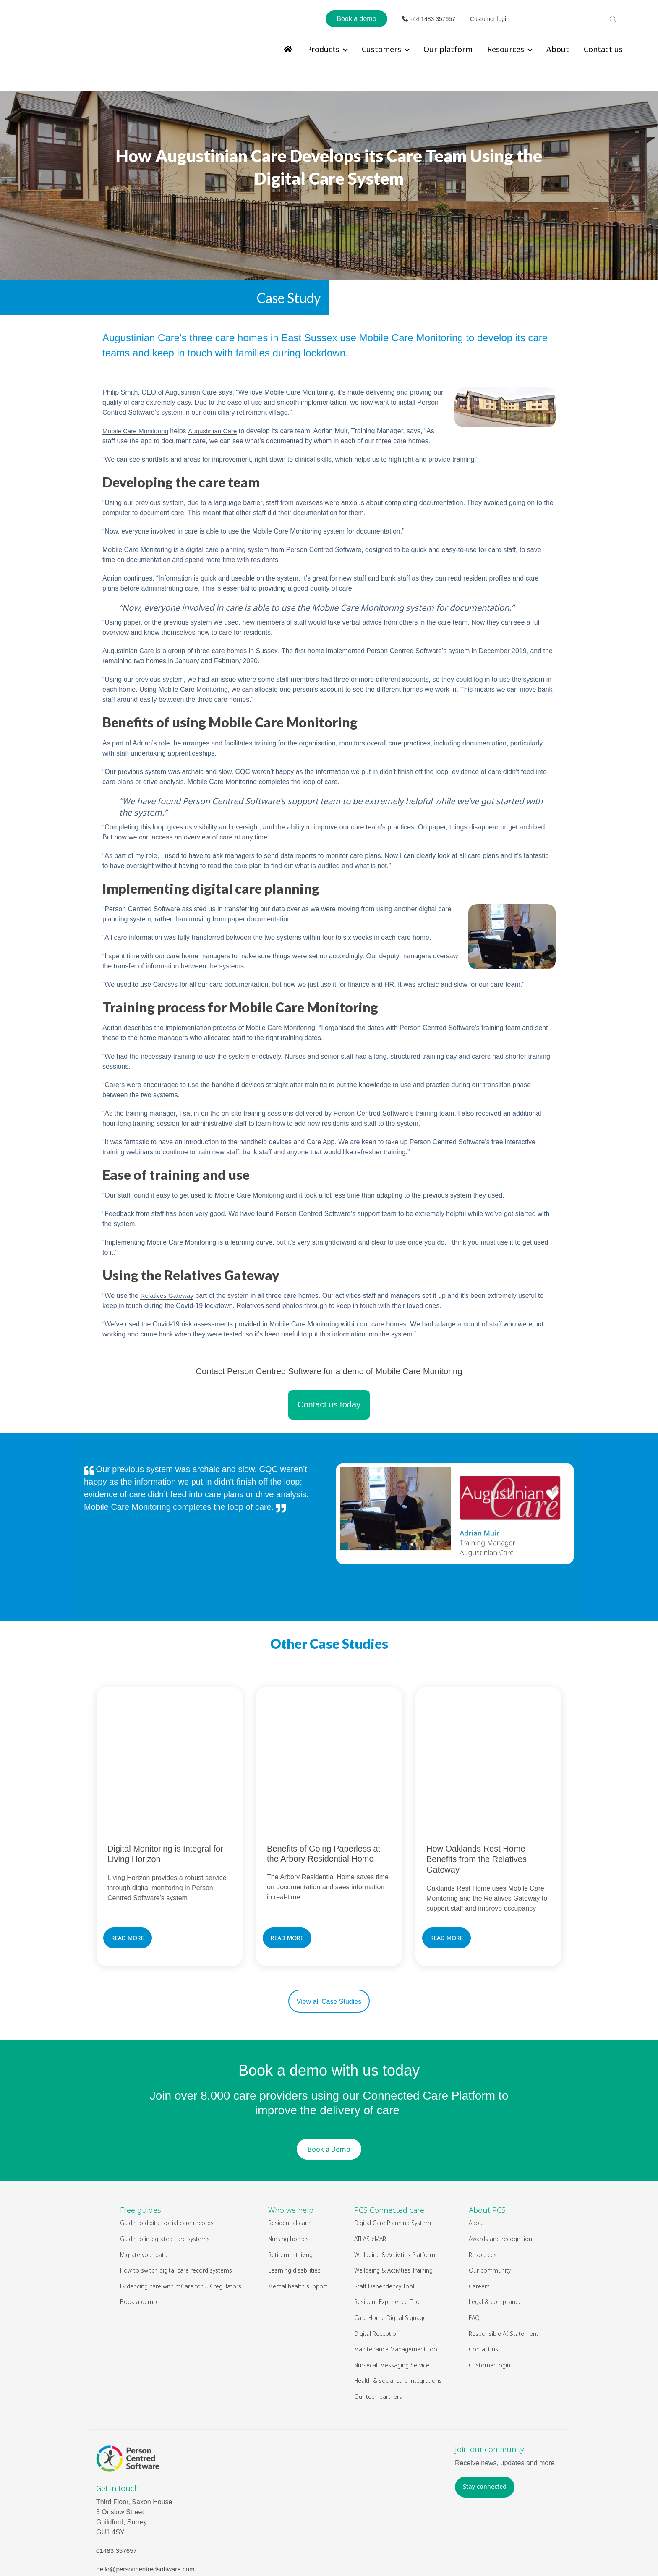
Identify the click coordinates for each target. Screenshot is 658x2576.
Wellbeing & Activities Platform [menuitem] (395, 2184)
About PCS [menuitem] (487, 2140)
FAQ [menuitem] (474, 2248)
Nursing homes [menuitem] (288, 2169)
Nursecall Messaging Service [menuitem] (391, 2295)
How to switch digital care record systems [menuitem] (176, 2200)
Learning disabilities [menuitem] (294, 2200)
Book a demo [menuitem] (138, 2232)
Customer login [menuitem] (489, 2295)
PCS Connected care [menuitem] (389, 2140)
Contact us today (329, 1378)
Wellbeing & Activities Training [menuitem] (393, 2200)
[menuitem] (288, 49)
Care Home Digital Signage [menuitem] (390, 2248)
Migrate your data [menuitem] (143, 2184)
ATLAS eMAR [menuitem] (370, 2169)
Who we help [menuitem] (290, 2140)
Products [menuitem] (323, 49)
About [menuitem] (557, 49)
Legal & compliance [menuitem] (495, 2232)
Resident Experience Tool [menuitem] (387, 2232)
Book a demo (356, 18)
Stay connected (485, 2416)
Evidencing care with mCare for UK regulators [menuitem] (180, 2216)
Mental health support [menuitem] (297, 2216)
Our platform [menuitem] (448, 49)
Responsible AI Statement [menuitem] (503, 2263)
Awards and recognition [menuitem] (500, 2169)
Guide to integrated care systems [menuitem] (165, 2169)
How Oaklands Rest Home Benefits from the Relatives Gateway (476, 1789)
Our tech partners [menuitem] (378, 2326)
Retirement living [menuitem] (290, 2184)
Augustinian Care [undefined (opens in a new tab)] (217, 404)
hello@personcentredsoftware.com (148, 2499)
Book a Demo (329, 2078)
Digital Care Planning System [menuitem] (392, 2153)
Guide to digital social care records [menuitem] (167, 2153)
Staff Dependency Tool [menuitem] (384, 2216)
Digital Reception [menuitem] (377, 2263)
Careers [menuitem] (479, 2216)
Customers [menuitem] (381, 49)
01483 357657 (117, 2480)
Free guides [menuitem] (140, 2140)
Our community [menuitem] (490, 2200)
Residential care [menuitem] (289, 2153)
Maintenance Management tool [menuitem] (396, 2279)
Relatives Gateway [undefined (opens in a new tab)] (168, 1269)
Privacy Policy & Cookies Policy (411, 2551)
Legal (356, 2551)
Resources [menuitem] (505, 49)
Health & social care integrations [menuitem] (398, 2310)
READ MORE (127, 1868)
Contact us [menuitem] (603, 49)
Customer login (489, 19)
